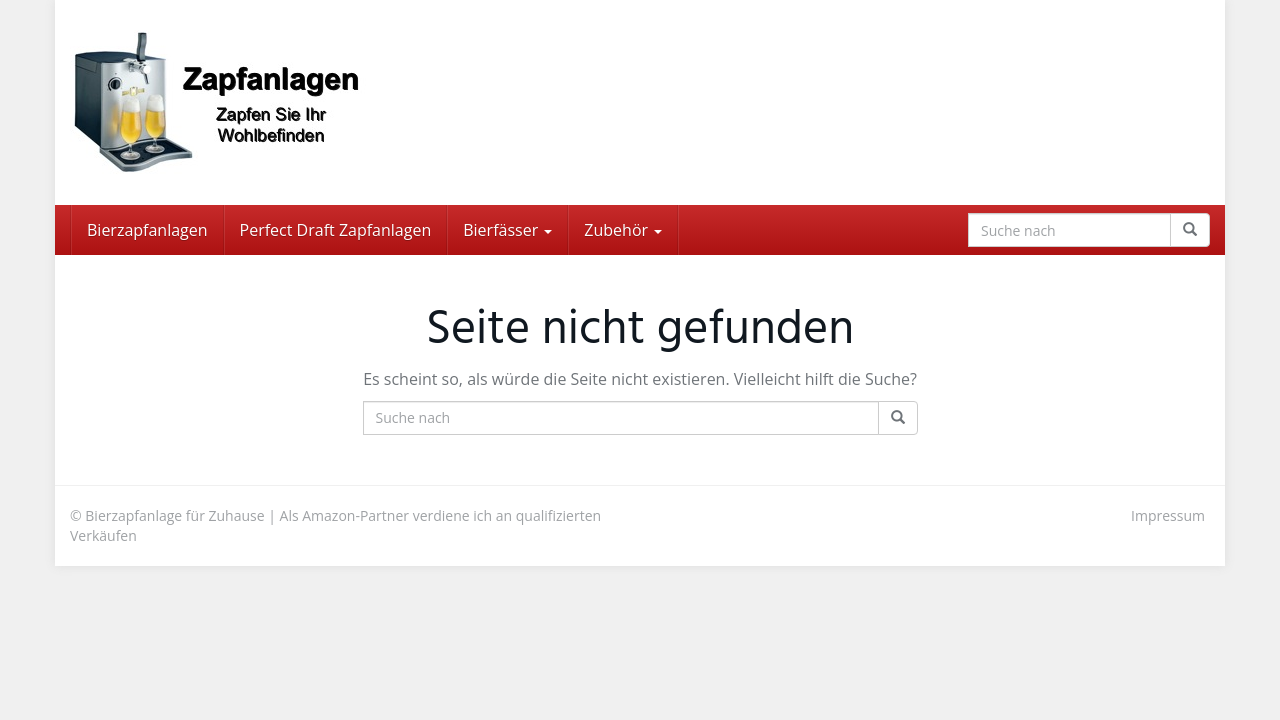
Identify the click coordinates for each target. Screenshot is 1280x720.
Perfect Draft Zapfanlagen (336, 230)
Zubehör (623, 230)
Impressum (1168, 515)
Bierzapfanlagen (147, 230)
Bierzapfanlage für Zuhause (174, 515)
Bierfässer (507, 230)
